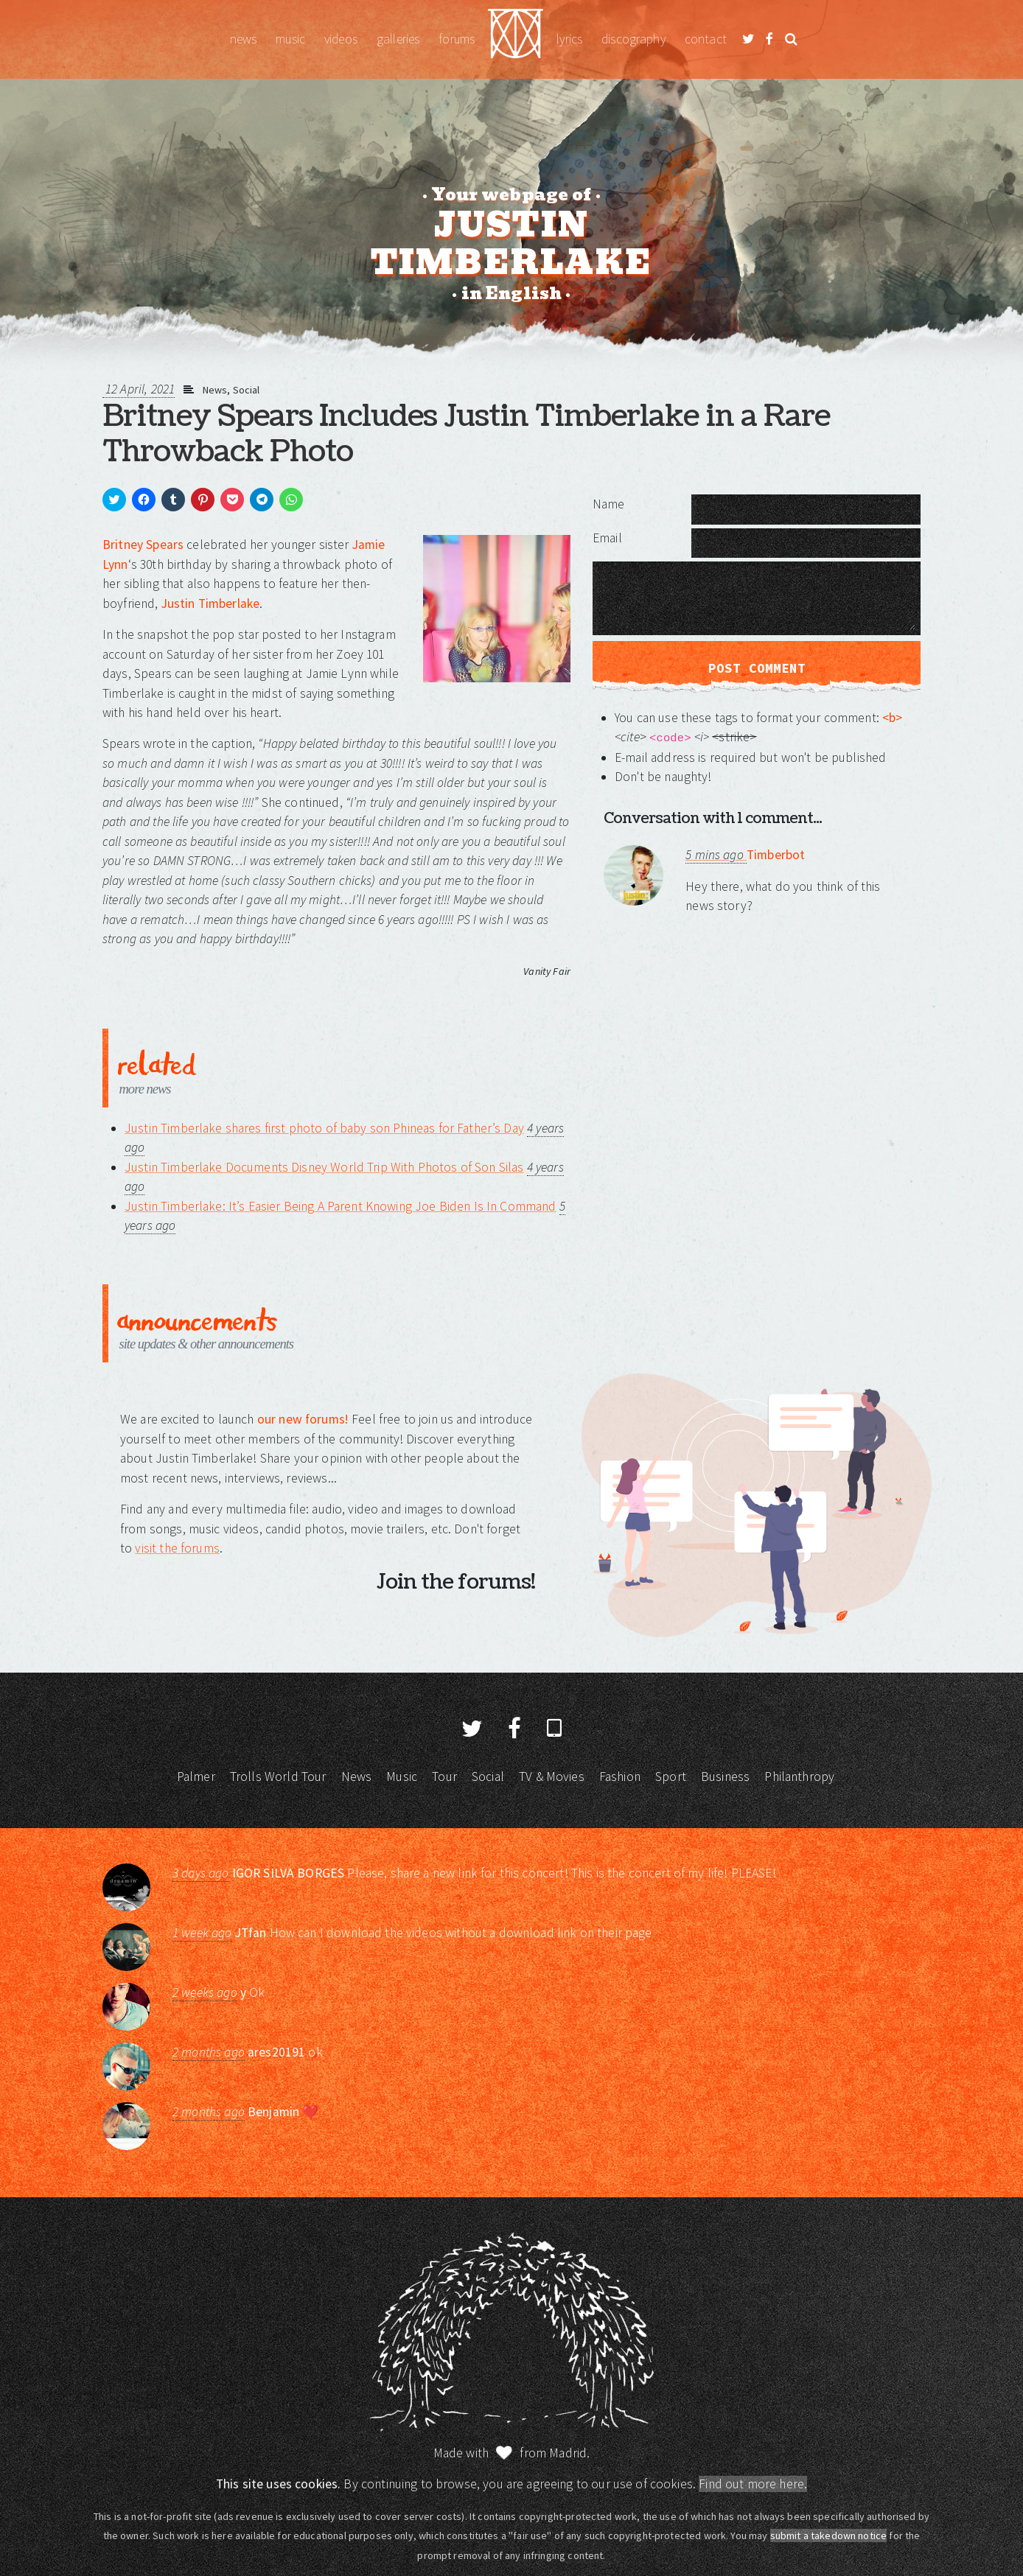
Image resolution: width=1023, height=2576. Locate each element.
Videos (340, 39)
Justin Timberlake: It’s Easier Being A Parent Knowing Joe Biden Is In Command (340, 1206)
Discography (633, 39)
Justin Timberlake (515, 39)
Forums (457, 39)
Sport (670, 1776)
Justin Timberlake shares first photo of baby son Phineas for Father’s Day (324, 1128)
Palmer (196, 1776)
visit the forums (177, 1548)
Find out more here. (753, 2484)
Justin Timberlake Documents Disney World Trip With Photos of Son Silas (324, 1167)
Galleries (398, 39)
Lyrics (569, 39)
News (243, 39)
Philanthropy (799, 1776)
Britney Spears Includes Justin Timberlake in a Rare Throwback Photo (466, 434)
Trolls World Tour (278, 1776)
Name (609, 504)
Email (607, 538)
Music (290, 39)
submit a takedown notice (828, 2535)
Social (246, 389)
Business (725, 1776)
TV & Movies (551, 1776)
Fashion (619, 1776)
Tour (444, 1776)
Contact (706, 39)
